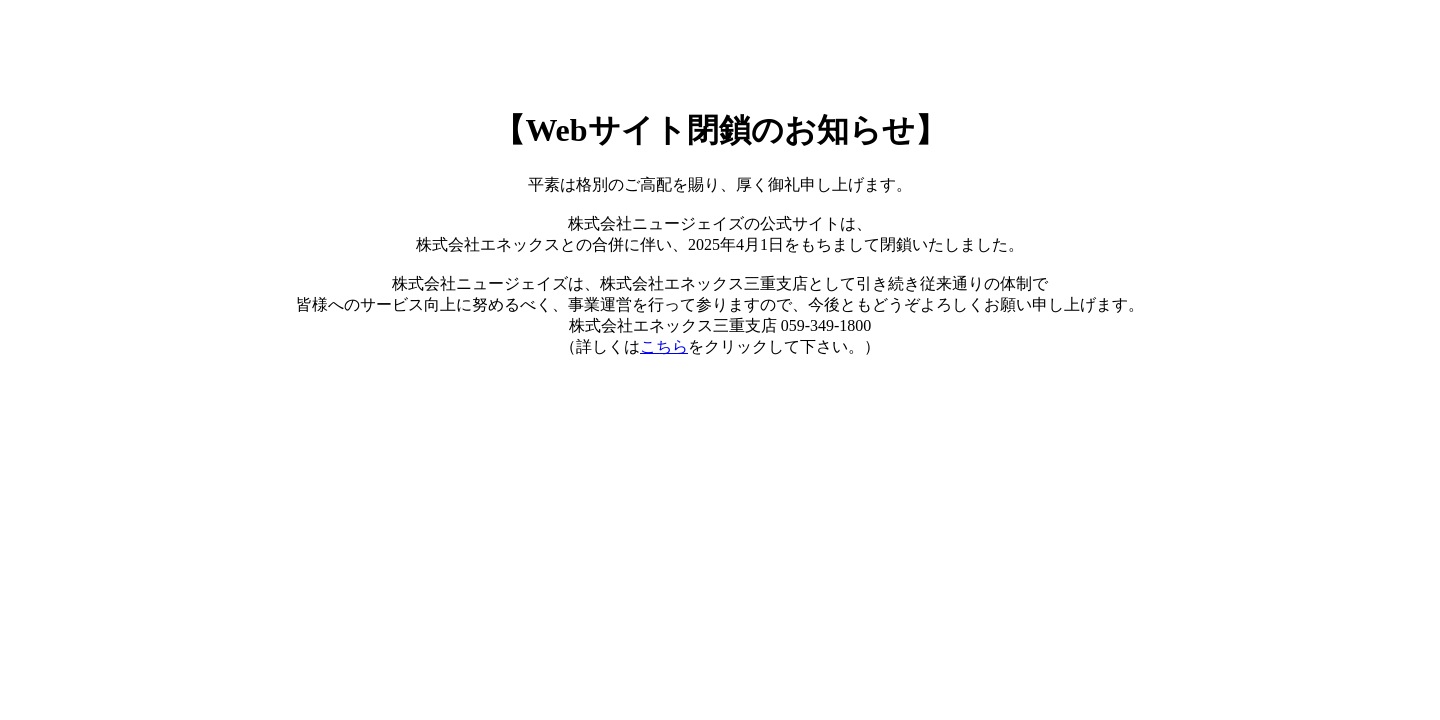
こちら (664, 346)
